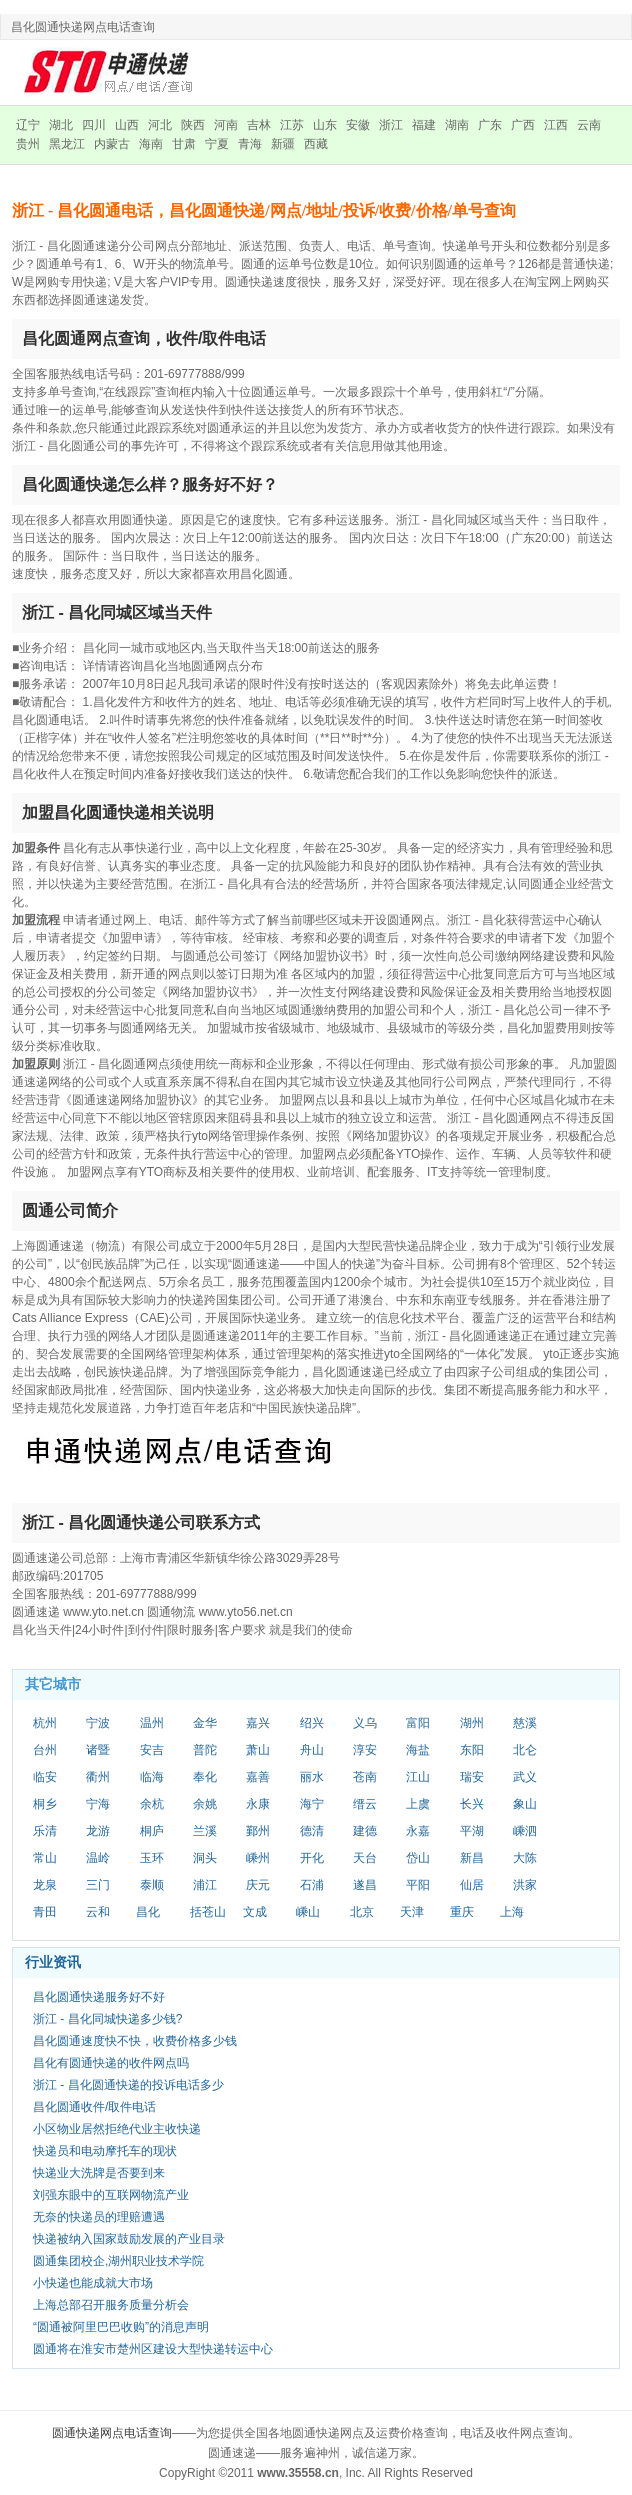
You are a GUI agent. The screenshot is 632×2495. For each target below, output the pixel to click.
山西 (127, 125)
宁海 (98, 1804)
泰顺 (152, 1885)
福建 (424, 125)
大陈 (525, 1858)
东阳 (472, 1750)
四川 (94, 125)
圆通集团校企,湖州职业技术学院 (118, 2261)
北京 (362, 1912)
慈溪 (525, 1723)
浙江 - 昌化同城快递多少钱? (107, 2019)
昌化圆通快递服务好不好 (99, 1997)
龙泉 (45, 1885)
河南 (226, 125)
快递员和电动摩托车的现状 (105, 2151)
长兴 (472, 1804)
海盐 (418, 1750)
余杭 (152, 1804)
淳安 (365, 1750)
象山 (525, 1804)
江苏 (292, 125)
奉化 (205, 1777)
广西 (523, 125)
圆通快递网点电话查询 (112, 2433)
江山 (418, 1777)
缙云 (365, 1804)
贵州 (28, 144)
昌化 (148, 1912)
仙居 (472, 1885)
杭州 (45, 1723)
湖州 (472, 1723)
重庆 (462, 1912)
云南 (589, 125)
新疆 (283, 144)
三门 (98, 1885)
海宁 (312, 1804)
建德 (365, 1831)
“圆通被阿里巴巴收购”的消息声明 (121, 2327)
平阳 (418, 1885)
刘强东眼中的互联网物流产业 (111, 2195)
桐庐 (152, 1831)
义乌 (365, 1723)
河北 (160, 125)
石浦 (312, 1885)
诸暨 (98, 1750)
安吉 (152, 1750)
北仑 (525, 1750)
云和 (98, 1912)
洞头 (205, 1858)
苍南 (365, 1777)
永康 (258, 1804)
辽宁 (28, 125)
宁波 (98, 1723)
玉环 (152, 1858)
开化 (312, 1858)
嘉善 (258, 1777)
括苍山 (208, 1912)
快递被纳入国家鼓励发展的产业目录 (129, 2239)
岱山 (418, 1858)
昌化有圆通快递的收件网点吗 (111, 2063)
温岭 (98, 1858)
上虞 (418, 1804)
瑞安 (472, 1777)
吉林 (259, 125)
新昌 (472, 1858)
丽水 (312, 1777)
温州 (152, 1723)
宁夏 (217, 144)
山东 (325, 125)
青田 (45, 1912)
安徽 (358, 125)
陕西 (193, 125)
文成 (255, 1912)
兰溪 (205, 1831)
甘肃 (184, 144)
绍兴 (312, 1723)
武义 (525, 1777)
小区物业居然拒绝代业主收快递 (117, 2129)
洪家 (525, 1885)
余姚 (205, 1804)
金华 (205, 1723)
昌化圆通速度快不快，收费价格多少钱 (135, 2041)
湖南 (457, 125)
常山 (45, 1858)
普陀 (205, 1750)
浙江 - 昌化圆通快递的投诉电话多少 (128, 2085)
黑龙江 (67, 144)
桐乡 (45, 1804)
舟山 (312, 1750)
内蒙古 (112, 144)
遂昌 (365, 1885)
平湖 (472, 1831)
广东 (490, 125)
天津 (412, 1912)
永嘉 (418, 1831)
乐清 (45, 1831)
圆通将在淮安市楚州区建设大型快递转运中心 (153, 2349)
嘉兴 (258, 1723)
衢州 (98, 1777)
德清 (312, 1831)
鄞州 (258, 1831)
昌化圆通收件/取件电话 (94, 2107)
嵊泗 (525, 1831)
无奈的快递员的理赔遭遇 (99, 2217)
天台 (365, 1858)
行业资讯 (53, 1962)
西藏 (316, 144)
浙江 (391, 125)
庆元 (258, 1885)
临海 (152, 1777)
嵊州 (258, 1858)
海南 (151, 144)
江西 (556, 125)
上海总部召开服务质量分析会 (111, 2305)
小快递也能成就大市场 (93, 2283)
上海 (512, 1912)
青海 (250, 144)
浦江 (205, 1885)
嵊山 (308, 1912)
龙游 (98, 1831)
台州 (45, 1750)
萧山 (258, 1750)
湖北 (61, 125)
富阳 (418, 1723)
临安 (45, 1777)
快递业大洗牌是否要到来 (99, 2173)
